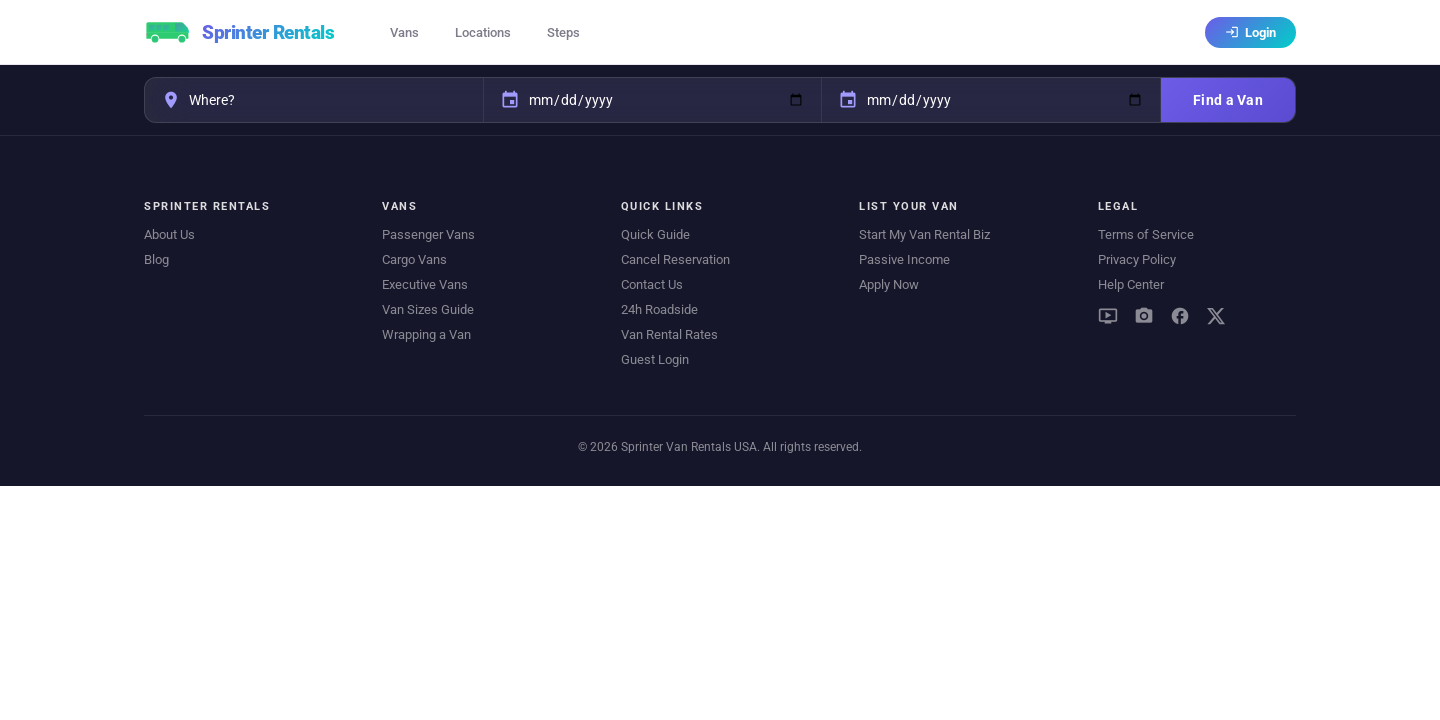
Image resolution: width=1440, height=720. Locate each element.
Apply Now (889, 284)
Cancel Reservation (675, 259)
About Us (169, 234)
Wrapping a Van (426, 334)
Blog (156, 259)
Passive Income (904, 259)
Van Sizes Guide (428, 309)
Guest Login (655, 359)
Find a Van (1228, 100)
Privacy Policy (1137, 259)
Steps (563, 32)
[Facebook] (1180, 316)
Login (1250, 32)
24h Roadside (659, 309)
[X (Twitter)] (1216, 316)
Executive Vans (425, 284)
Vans (404, 32)
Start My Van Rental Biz (924, 234)
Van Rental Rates (669, 334)
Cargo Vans (414, 259)
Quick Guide (655, 234)
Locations (483, 32)
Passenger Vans (428, 234)
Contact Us (652, 284)
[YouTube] (1108, 316)
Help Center (1131, 284)
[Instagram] (1144, 316)
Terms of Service (1146, 234)
